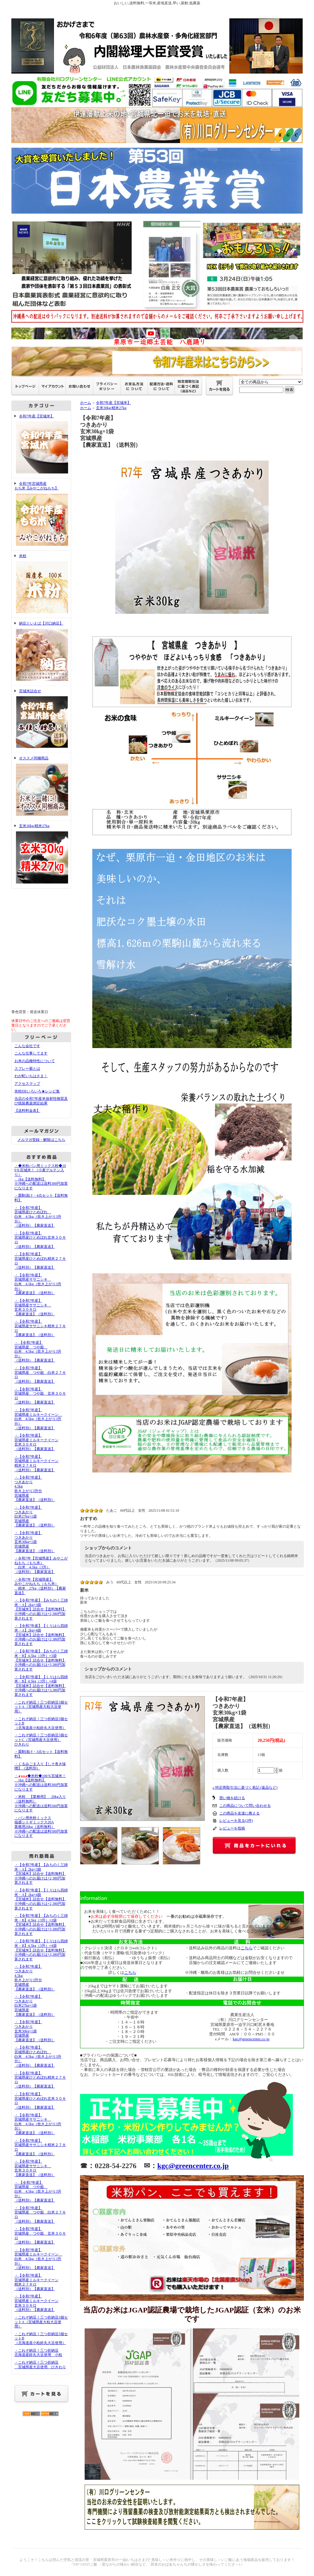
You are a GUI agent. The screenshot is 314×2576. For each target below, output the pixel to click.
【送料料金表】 (27, 1110)
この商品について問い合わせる (245, 1805)
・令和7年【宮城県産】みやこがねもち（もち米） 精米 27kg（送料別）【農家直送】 (40, 1586)
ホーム (85, 403)
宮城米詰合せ (41, 719)
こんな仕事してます (31, 1053)
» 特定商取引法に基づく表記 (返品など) (245, 1787)
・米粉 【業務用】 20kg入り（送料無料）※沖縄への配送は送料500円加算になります (41, 1803)
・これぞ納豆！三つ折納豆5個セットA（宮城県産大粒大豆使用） (41, 1706)
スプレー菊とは (27, 1068)
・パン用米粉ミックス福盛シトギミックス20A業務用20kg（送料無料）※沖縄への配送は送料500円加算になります (41, 1827)
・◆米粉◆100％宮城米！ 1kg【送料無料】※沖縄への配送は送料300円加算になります (41, 1782)
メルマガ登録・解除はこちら (41, 1140)
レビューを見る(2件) (236, 1820)
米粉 (41, 584)
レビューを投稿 (232, 1828)
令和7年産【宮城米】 (41, 444)
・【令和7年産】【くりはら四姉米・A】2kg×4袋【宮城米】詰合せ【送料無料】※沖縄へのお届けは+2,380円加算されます (41, 1635)
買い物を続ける (232, 1798)
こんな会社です (27, 1046)
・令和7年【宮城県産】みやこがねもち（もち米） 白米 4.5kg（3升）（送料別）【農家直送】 (41, 1565)
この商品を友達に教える (239, 1813)
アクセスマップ (27, 1083)
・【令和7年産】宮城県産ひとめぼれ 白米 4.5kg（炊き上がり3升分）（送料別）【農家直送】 (37, 1217)
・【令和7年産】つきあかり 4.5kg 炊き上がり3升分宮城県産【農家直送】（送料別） (34, 1488)
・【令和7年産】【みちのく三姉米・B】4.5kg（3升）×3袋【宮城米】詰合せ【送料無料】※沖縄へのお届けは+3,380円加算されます (41, 1660)
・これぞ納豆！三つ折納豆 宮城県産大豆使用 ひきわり (40, 2364)
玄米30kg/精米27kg (41, 854)
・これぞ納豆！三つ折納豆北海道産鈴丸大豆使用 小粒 (38, 2352)
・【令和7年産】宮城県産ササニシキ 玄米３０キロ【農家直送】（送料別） (34, 1307)
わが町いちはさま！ (31, 1076)
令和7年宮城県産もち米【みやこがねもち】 (41, 514)
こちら (130, 1972)
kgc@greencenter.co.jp (251, 2039)
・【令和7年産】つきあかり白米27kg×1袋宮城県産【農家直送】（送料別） (34, 1516)
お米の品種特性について (34, 1061)
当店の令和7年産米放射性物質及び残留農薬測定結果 (41, 1100)
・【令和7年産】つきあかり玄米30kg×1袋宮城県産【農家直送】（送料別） (34, 1542)
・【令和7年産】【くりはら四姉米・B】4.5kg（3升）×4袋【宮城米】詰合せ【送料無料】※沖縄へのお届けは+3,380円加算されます (41, 1686)
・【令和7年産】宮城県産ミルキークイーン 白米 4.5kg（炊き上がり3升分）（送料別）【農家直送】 (38, 1419)
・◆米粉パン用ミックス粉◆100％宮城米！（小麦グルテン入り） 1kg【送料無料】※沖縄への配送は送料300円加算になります (41, 1177)
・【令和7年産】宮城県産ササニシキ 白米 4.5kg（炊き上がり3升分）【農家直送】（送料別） (37, 1284)
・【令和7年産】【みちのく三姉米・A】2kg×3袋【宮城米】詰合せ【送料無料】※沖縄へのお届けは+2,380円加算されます (41, 1609)
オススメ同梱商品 (41, 786)
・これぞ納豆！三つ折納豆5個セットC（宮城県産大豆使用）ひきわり (41, 1739)
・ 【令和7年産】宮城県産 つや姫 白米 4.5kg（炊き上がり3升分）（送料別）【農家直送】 (37, 1351)
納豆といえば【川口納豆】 (41, 651)
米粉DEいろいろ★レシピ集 (37, 1091)
